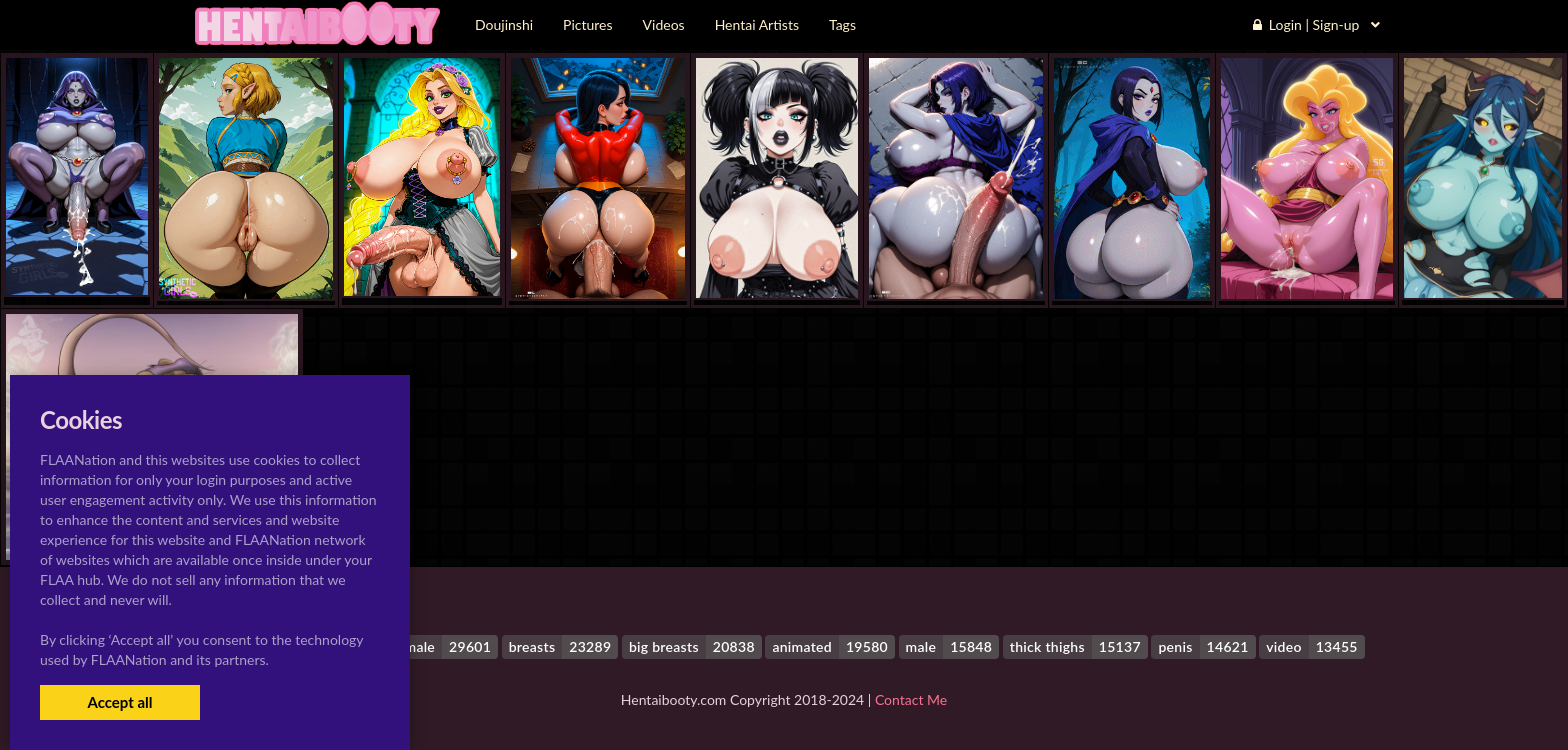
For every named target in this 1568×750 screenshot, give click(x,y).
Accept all (119, 702)
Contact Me (911, 699)
